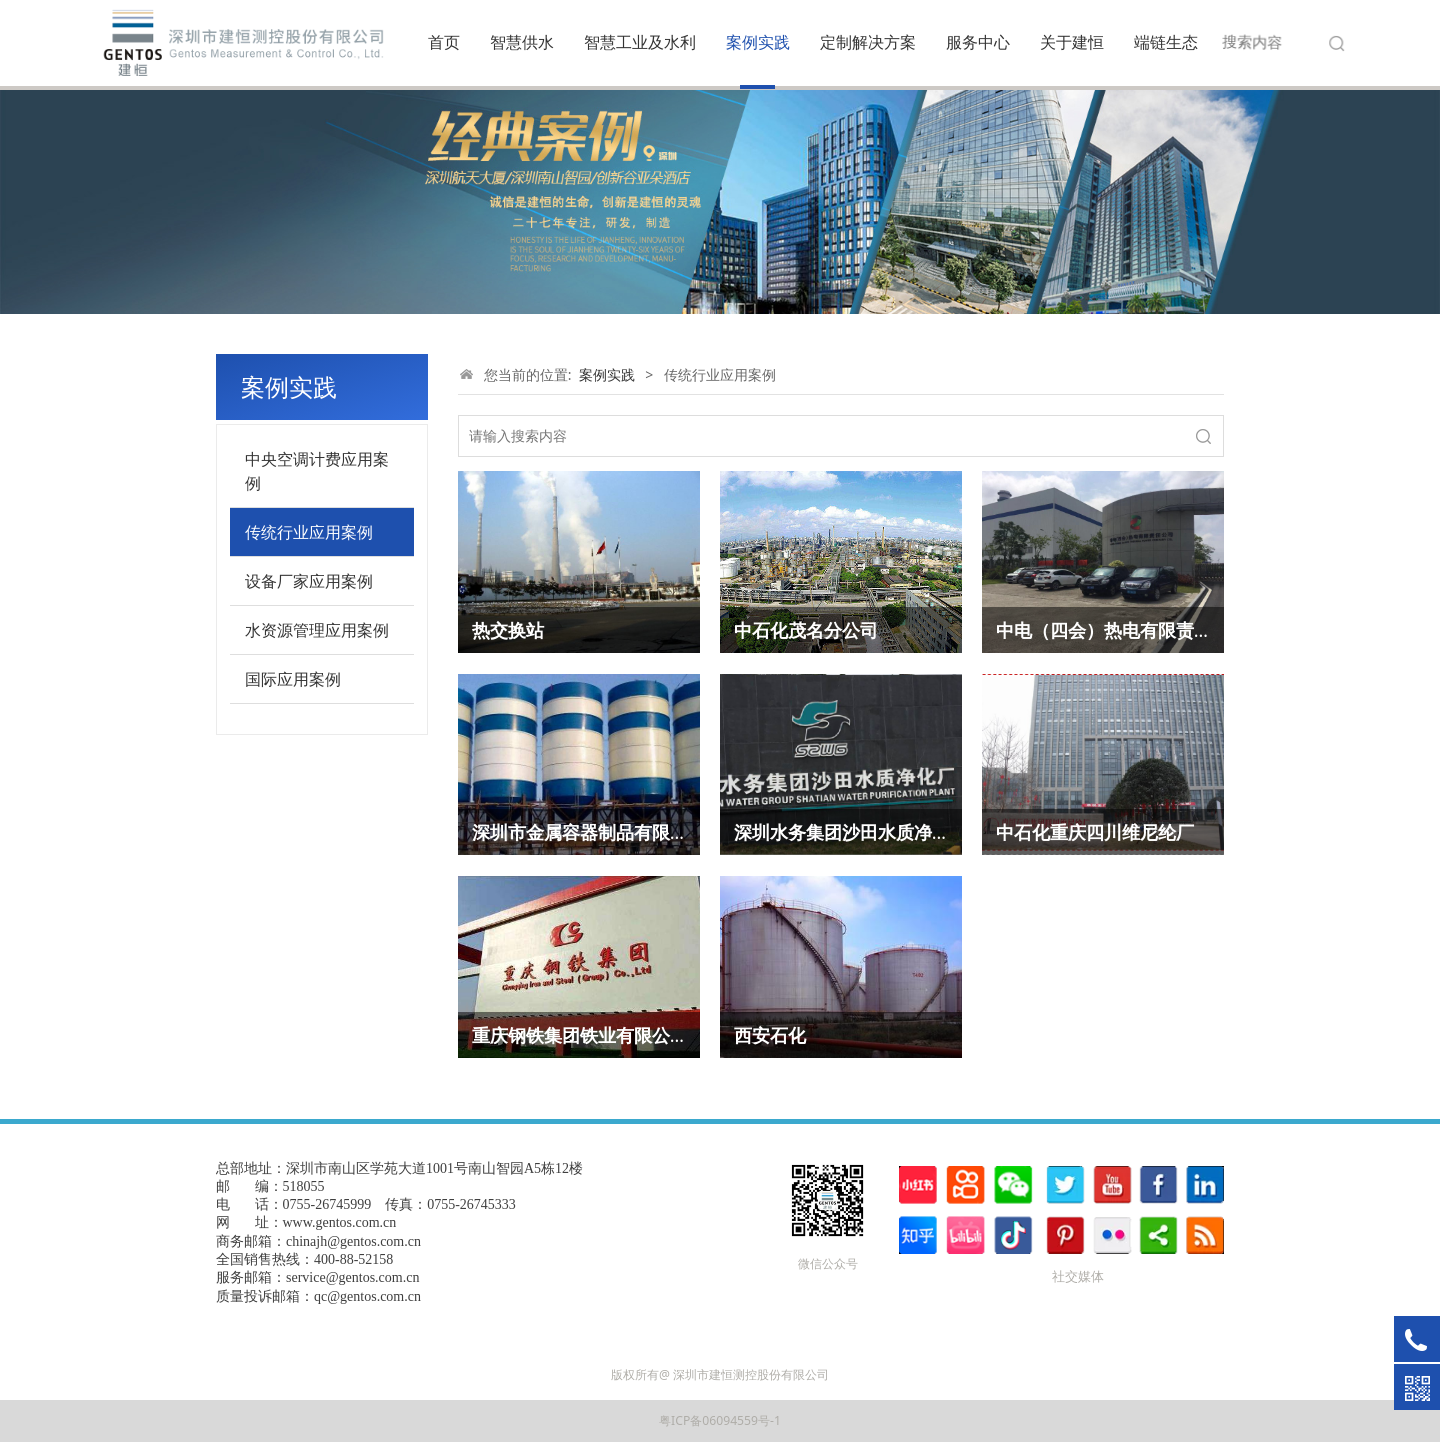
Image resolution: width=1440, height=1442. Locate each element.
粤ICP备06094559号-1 (720, 1420)
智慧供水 (522, 42)
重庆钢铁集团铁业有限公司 (580, 1035)
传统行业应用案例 (309, 532)
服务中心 (978, 42)
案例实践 (758, 42)
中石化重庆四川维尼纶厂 (1095, 832)
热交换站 (508, 630)
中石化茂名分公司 (806, 630)
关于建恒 (1072, 42)
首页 (444, 42)
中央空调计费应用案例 (317, 471)
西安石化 (770, 1035)
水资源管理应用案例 (317, 630)
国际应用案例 (293, 679)
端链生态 (1166, 42)
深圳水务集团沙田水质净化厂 (851, 832)
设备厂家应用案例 (309, 581)
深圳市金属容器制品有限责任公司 (607, 832)
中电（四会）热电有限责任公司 (1122, 630)
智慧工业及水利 (640, 42)
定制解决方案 (868, 42)
